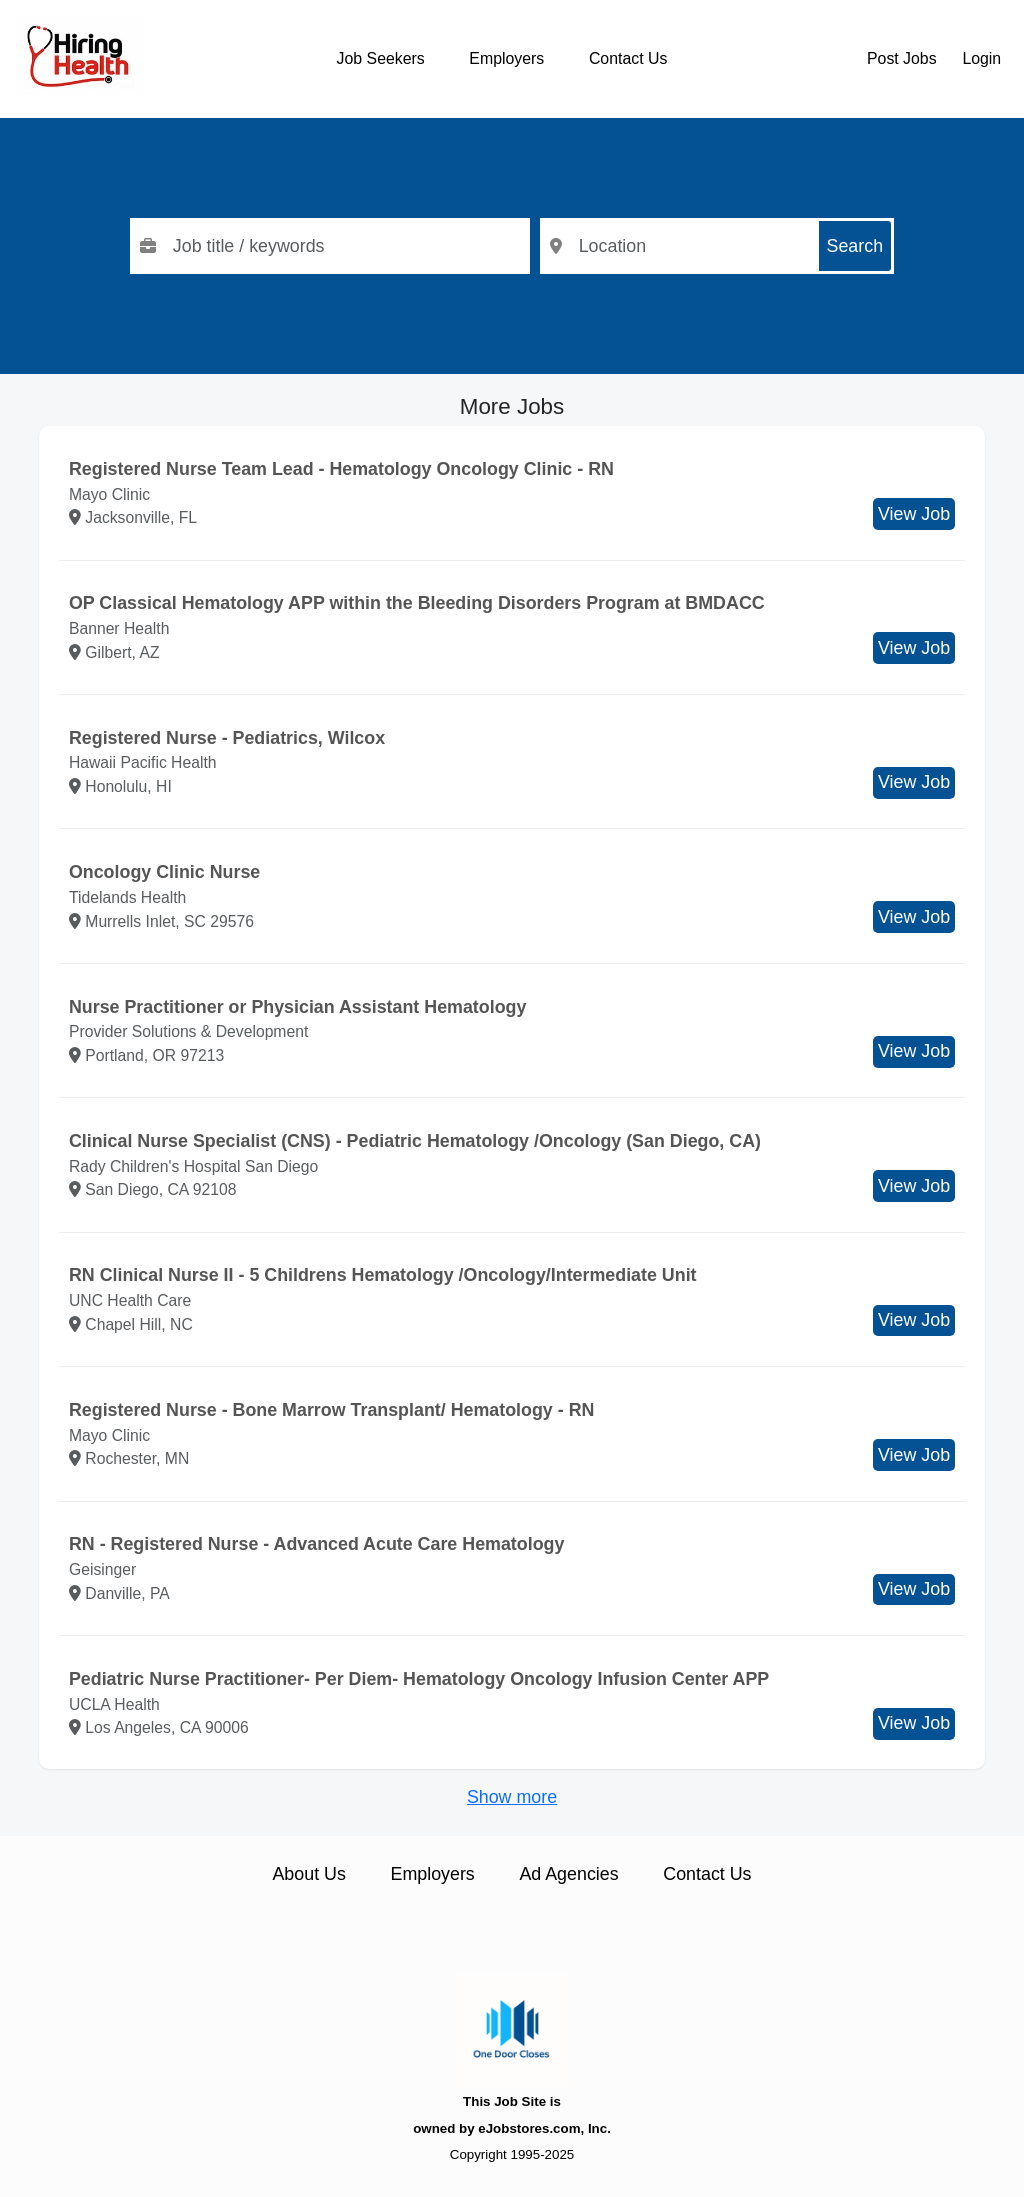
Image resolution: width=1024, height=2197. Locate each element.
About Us (308, 1874)
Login (981, 58)
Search (855, 246)
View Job (914, 514)
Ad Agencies (568, 1874)
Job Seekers (381, 58)
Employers (506, 58)
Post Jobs (902, 58)
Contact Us (628, 58)
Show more (512, 1797)
